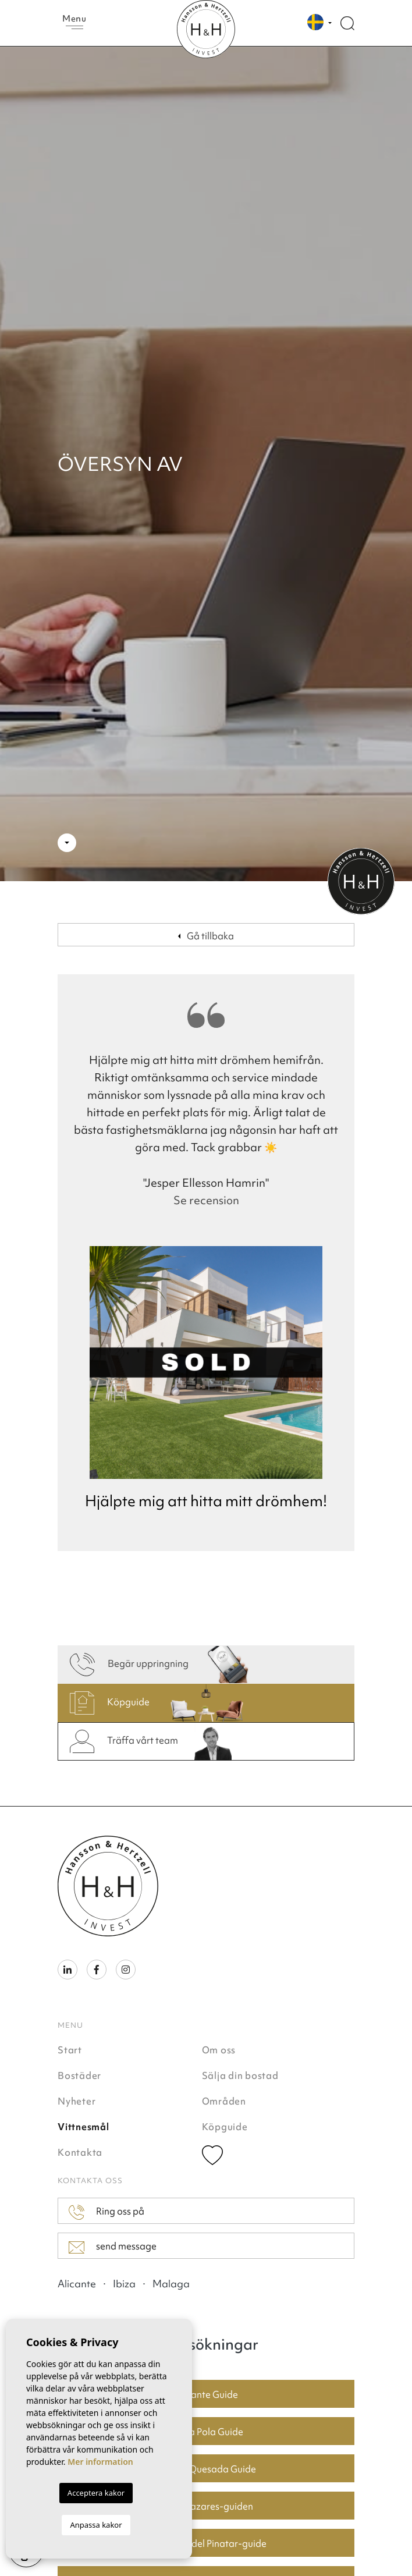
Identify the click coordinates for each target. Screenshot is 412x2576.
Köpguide (225, 2126)
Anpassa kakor (96, 2525)
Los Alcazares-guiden (206, 2506)
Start (70, 2049)
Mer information (100, 2461)
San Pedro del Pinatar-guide (206, 2543)
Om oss (219, 2049)
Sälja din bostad (240, 2075)
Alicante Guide (206, 2394)
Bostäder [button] (79, 2075)
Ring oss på (106, 2212)
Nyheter (76, 2101)
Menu (74, 21)
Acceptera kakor (96, 2493)
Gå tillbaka (206, 935)
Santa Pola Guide (206, 2431)
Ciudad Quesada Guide (206, 2469)
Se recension (206, 1200)
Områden (224, 2101)
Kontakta (80, 2152)
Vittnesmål (83, 2126)
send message (113, 2247)
